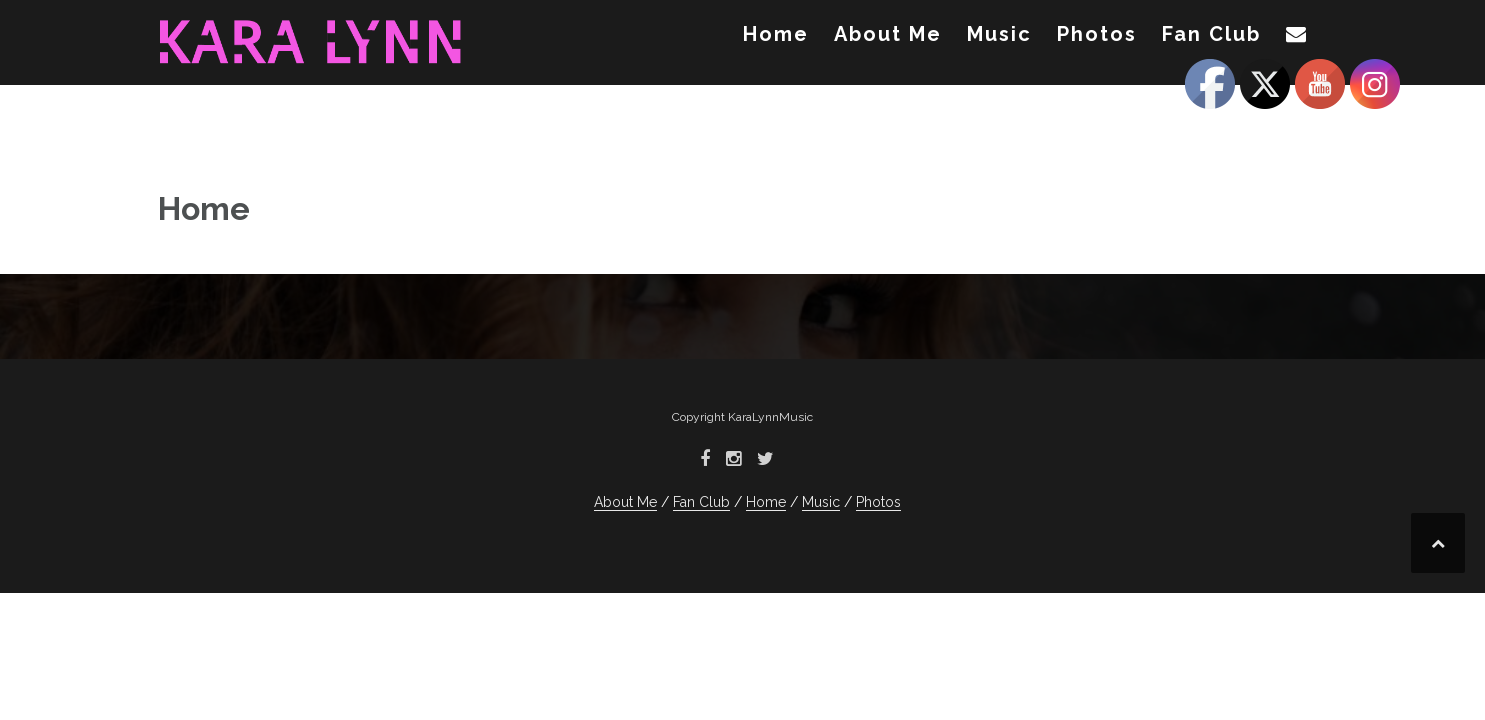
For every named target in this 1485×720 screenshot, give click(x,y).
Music (999, 34)
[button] (1297, 38)
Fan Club (1211, 34)
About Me (888, 34)
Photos (1097, 34)
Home (776, 34)
